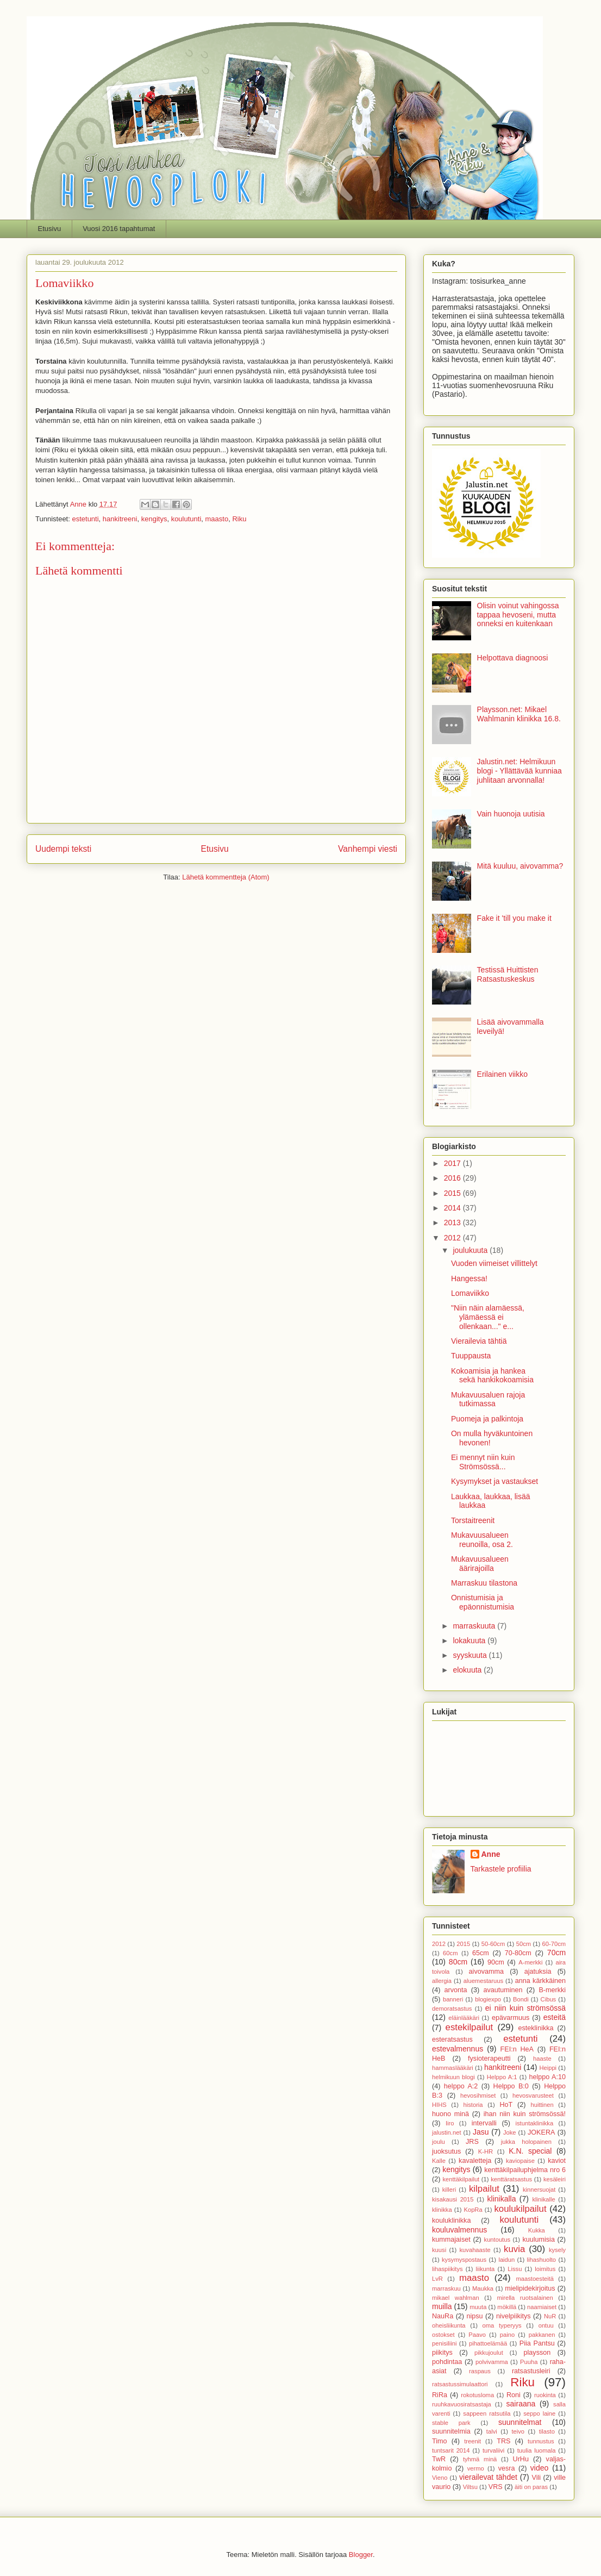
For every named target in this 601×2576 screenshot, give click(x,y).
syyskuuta (471, 1655)
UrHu (521, 2459)
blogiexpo (488, 1999)
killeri (449, 2189)
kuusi (439, 2250)
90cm (495, 1962)
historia (473, 2104)
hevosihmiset (478, 2095)
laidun (506, 2259)
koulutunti (186, 519)
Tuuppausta (471, 1355)
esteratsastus (452, 2039)
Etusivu (49, 228)
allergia (442, 1981)
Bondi (521, 1999)
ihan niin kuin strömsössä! (525, 2114)
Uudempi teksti (63, 848)
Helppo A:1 (502, 2077)
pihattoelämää (488, 2343)
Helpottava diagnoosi (512, 657)
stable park (451, 2422)
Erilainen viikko (502, 1074)
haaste (542, 2058)
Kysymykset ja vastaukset (494, 1481)
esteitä (554, 2017)
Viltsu (470, 2487)
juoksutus (446, 2151)
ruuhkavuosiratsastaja (461, 2404)
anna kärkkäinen (540, 1981)
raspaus (480, 2371)
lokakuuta (470, 1640)
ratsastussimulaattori (460, 2384)
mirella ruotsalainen (525, 2297)
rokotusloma (477, 2395)
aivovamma (486, 1971)
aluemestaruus (483, 1981)
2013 (453, 1222)
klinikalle (543, 2199)
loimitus (545, 2269)
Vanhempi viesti (367, 848)
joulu (438, 2141)
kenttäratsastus (511, 2179)
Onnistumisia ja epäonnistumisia (482, 1602)
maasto (217, 519)
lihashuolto (541, 2259)
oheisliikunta (449, 2325)
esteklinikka (535, 2028)
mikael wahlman (455, 2297)
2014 (453, 1207)
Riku (239, 519)
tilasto (547, 2431)
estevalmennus (457, 2048)
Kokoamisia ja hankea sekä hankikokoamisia (492, 1375)
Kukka (536, 2230)
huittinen (541, 2104)
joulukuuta (471, 1250)
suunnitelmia (451, 2431)
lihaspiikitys (447, 2269)
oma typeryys (502, 2325)
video (539, 2467)
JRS (472, 2141)
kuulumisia (538, 2239)
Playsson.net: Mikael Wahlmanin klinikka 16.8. (519, 714)
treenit (472, 2441)
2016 (453, 1178)
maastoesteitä (535, 2278)
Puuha (528, 2362)
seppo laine (539, 2413)
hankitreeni (120, 519)
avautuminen (502, 1990)
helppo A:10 (547, 2077)
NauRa (442, 2316)
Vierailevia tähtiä (478, 1341)
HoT (505, 2105)
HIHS (439, 2104)
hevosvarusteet (533, 2095)
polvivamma (491, 2362)
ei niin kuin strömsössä (525, 2008)
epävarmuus (510, 2018)
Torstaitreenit (472, 1520)
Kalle (439, 2160)
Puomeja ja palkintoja (487, 1418)
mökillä (506, 2307)
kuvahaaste (475, 2250)
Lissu (515, 2269)
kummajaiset (451, 2239)
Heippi (547, 2067)
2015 (453, 1193)
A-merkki (530, 1962)
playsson (537, 2352)
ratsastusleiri (531, 2371)
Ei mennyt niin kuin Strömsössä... (483, 1462)
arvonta (456, 1990)
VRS (496, 2487)
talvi (491, 2431)
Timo (439, 2441)
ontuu (546, 2325)
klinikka (442, 2209)
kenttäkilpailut (460, 2179)
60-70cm (554, 1944)
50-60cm (493, 1944)
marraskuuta (475, 1625)
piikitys (442, 2352)
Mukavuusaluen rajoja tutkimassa (488, 1399)
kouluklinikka (451, 2220)
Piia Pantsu (537, 2343)
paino (507, 2334)
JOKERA (541, 2132)
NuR (550, 2316)
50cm (523, 1944)
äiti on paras (531, 2487)
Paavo (477, 2334)
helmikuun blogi (453, 2077)
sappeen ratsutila (486, 2413)
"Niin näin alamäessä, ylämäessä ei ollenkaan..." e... (487, 1317)
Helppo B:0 (511, 2086)
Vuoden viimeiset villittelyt (494, 1263)
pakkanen (542, 2334)
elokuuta (468, 1670)
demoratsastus (452, 2008)
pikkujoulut (488, 2352)
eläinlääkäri (463, 2017)
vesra (506, 2468)
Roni (513, 2395)
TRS (503, 2441)
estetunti (85, 519)
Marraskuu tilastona (484, 1583)
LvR (437, 2278)
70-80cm (518, 1953)
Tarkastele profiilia (501, 1868)
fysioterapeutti (489, 2058)
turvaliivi (493, 2450)
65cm (480, 1953)
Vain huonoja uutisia (511, 813)
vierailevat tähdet (488, 2477)
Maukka (482, 2288)
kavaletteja (475, 2161)
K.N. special (530, 2151)
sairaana (521, 2403)
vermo (475, 2468)
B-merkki (552, 1990)
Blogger (361, 2554)
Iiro (450, 2123)
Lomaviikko (470, 1293)
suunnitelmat (519, 2422)
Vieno (439, 2477)
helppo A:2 (461, 2086)
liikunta (485, 2269)
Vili (536, 2477)
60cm (450, 1953)
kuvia (514, 2249)
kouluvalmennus (459, 2229)
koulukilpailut (520, 2209)
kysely (557, 2250)
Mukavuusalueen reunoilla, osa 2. (482, 1540)
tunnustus (541, 2441)
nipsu (475, 2316)
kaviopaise (520, 2160)
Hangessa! (469, 1278)
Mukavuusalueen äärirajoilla (480, 1564)
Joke (509, 2132)
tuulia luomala (536, 2450)
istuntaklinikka (535, 2123)
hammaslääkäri (452, 2067)
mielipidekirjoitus (530, 2288)
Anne (490, 1854)
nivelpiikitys (513, 2316)
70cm (556, 1952)
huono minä (450, 2114)
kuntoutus (497, 2239)
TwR (439, 2459)
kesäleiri (554, 2179)
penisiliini (444, 2343)
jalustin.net (446, 2132)
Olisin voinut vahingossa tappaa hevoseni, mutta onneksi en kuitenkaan (518, 614)
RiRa (439, 2395)
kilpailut (484, 2189)
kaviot (557, 2161)
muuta (477, 2307)
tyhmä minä (480, 2459)
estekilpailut (469, 2027)
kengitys (154, 519)
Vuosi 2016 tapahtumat (119, 228)
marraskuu (446, 2288)
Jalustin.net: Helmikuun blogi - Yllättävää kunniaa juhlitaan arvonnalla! (519, 770)
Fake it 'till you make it (514, 918)
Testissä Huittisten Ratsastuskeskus (508, 974)
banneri (453, 1999)
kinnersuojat (539, 2189)
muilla (442, 2306)
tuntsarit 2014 (451, 2450)
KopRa (473, 2209)
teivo (517, 2431)
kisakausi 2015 (453, 2199)
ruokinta (545, 2395)
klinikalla (501, 2198)
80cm (458, 1961)
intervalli (484, 2123)
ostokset (443, 2334)
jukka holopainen (526, 2141)
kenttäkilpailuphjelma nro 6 (525, 2170)
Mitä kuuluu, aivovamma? (520, 866)
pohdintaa (447, 2362)
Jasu (481, 2132)
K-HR (485, 2151)
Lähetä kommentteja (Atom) (225, 877)
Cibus (548, 1999)
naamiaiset (541, 2307)
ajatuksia (538, 1971)
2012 (453, 1237)
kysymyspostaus (464, 2259)
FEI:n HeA (517, 2049)
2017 (453, 1163)
